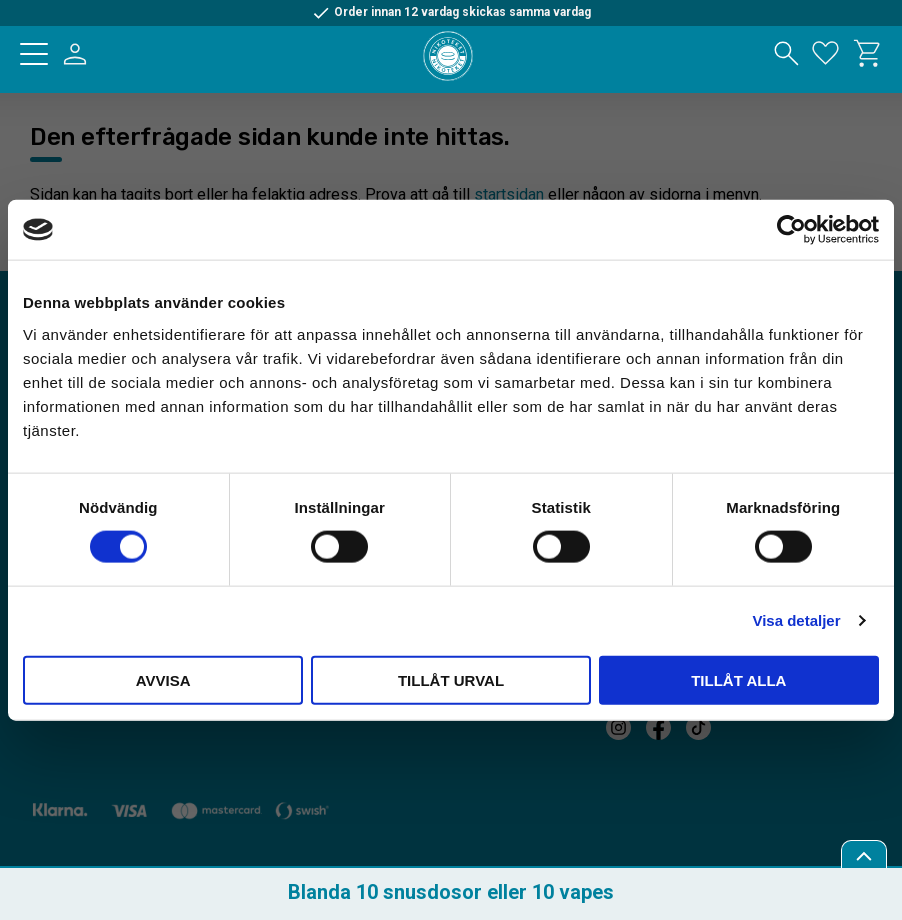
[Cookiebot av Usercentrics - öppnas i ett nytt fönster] (791, 230)
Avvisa (163, 679)
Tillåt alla (738, 679)
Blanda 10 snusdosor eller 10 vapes (451, 892)
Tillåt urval (451, 679)
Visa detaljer (796, 620)
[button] (34, 54)
